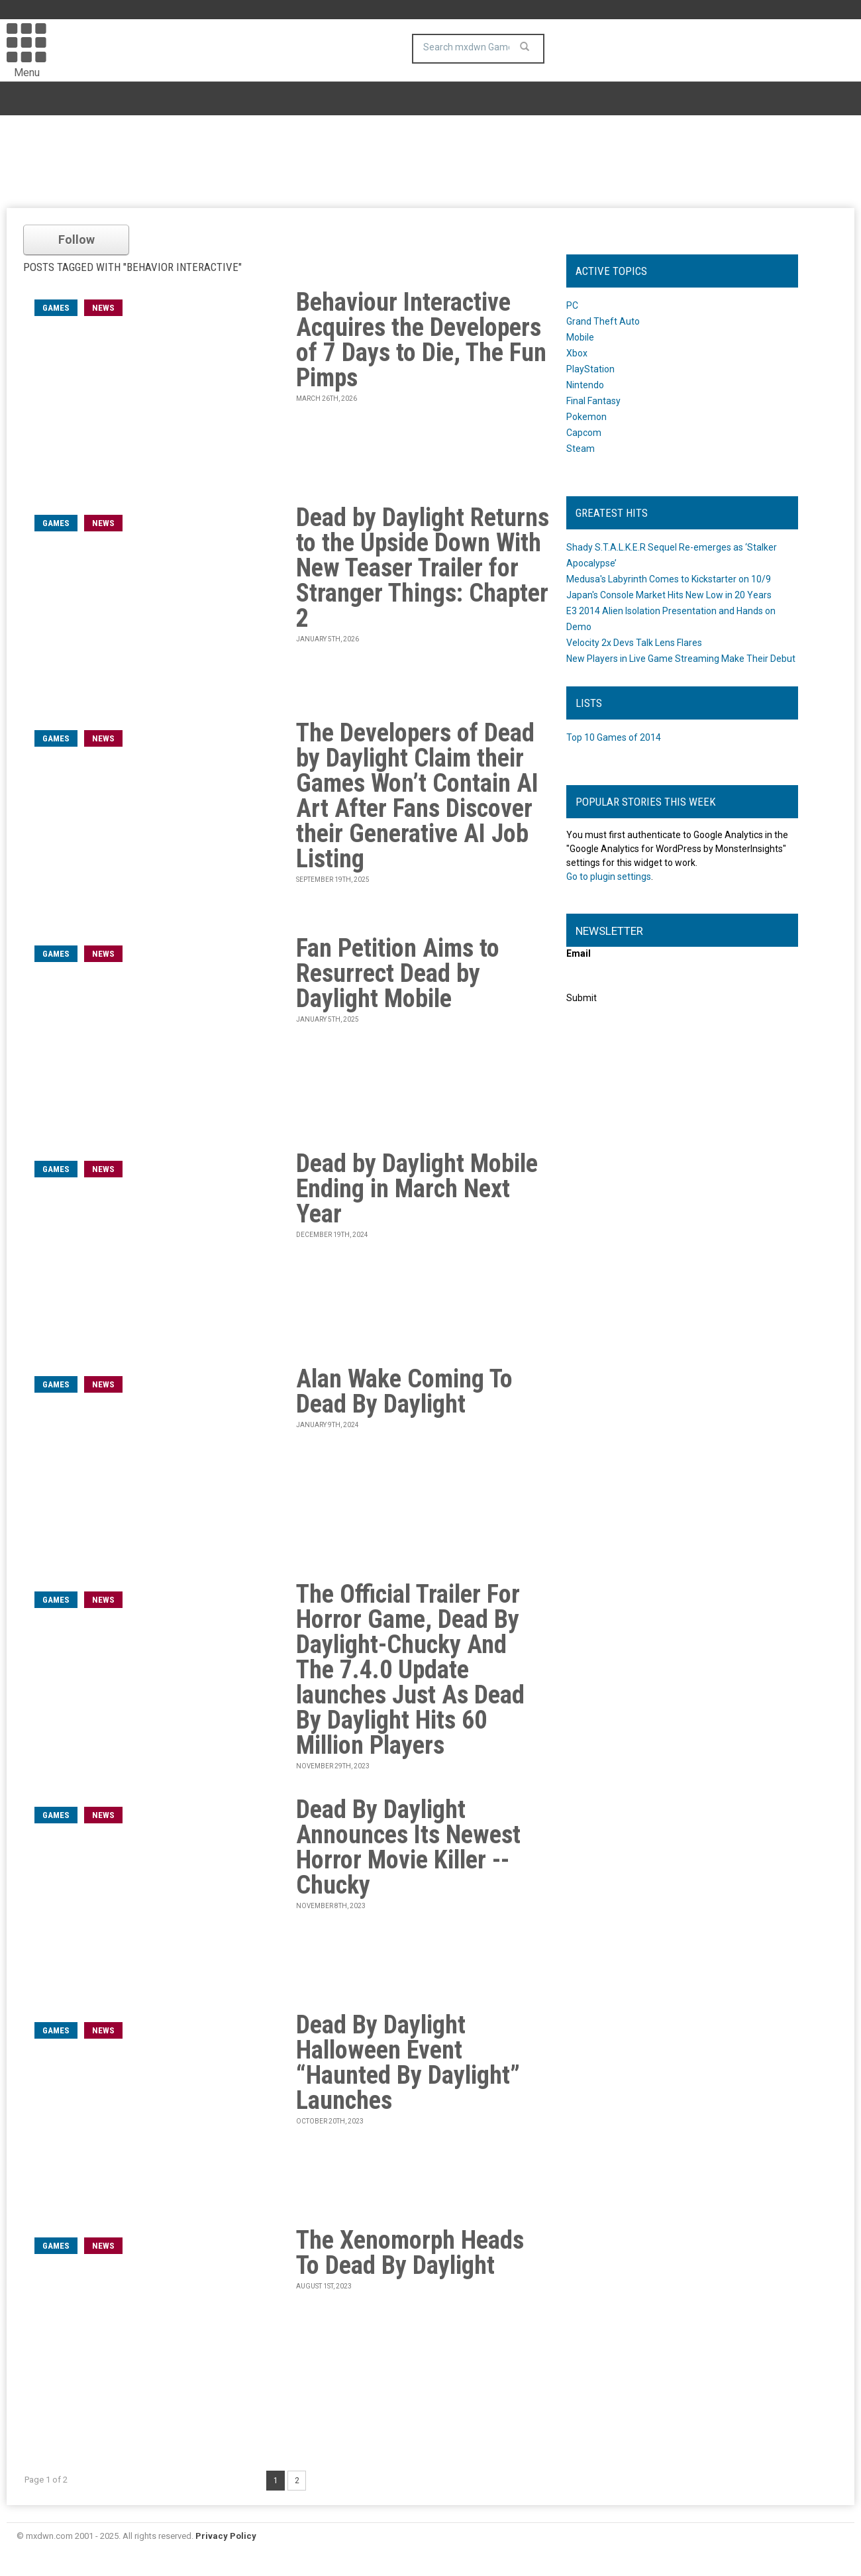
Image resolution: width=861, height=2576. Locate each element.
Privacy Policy (225, 2536)
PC (572, 305)
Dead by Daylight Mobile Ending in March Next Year (417, 1188)
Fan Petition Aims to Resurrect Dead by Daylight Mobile (397, 973)
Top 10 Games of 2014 (613, 737)
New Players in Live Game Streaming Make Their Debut (680, 658)
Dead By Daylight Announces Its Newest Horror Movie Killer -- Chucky (408, 1847)
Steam (580, 448)
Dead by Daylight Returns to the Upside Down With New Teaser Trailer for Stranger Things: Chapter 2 (422, 568)
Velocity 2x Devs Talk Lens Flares (634, 642)
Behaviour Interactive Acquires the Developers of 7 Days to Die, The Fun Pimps (421, 340)
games (56, 308)
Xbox (576, 353)
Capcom (583, 432)
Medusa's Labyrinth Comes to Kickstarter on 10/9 (668, 579)
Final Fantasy (593, 401)
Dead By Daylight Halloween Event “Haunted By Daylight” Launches (408, 2062)
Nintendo (585, 385)
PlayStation (590, 369)
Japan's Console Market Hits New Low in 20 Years (669, 595)
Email (578, 953)
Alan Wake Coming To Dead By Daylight (404, 1391)
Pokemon (586, 416)
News (103, 308)
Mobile (580, 337)
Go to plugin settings (608, 876)
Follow (76, 239)
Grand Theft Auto (603, 321)
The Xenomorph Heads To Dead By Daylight (410, 2253)
